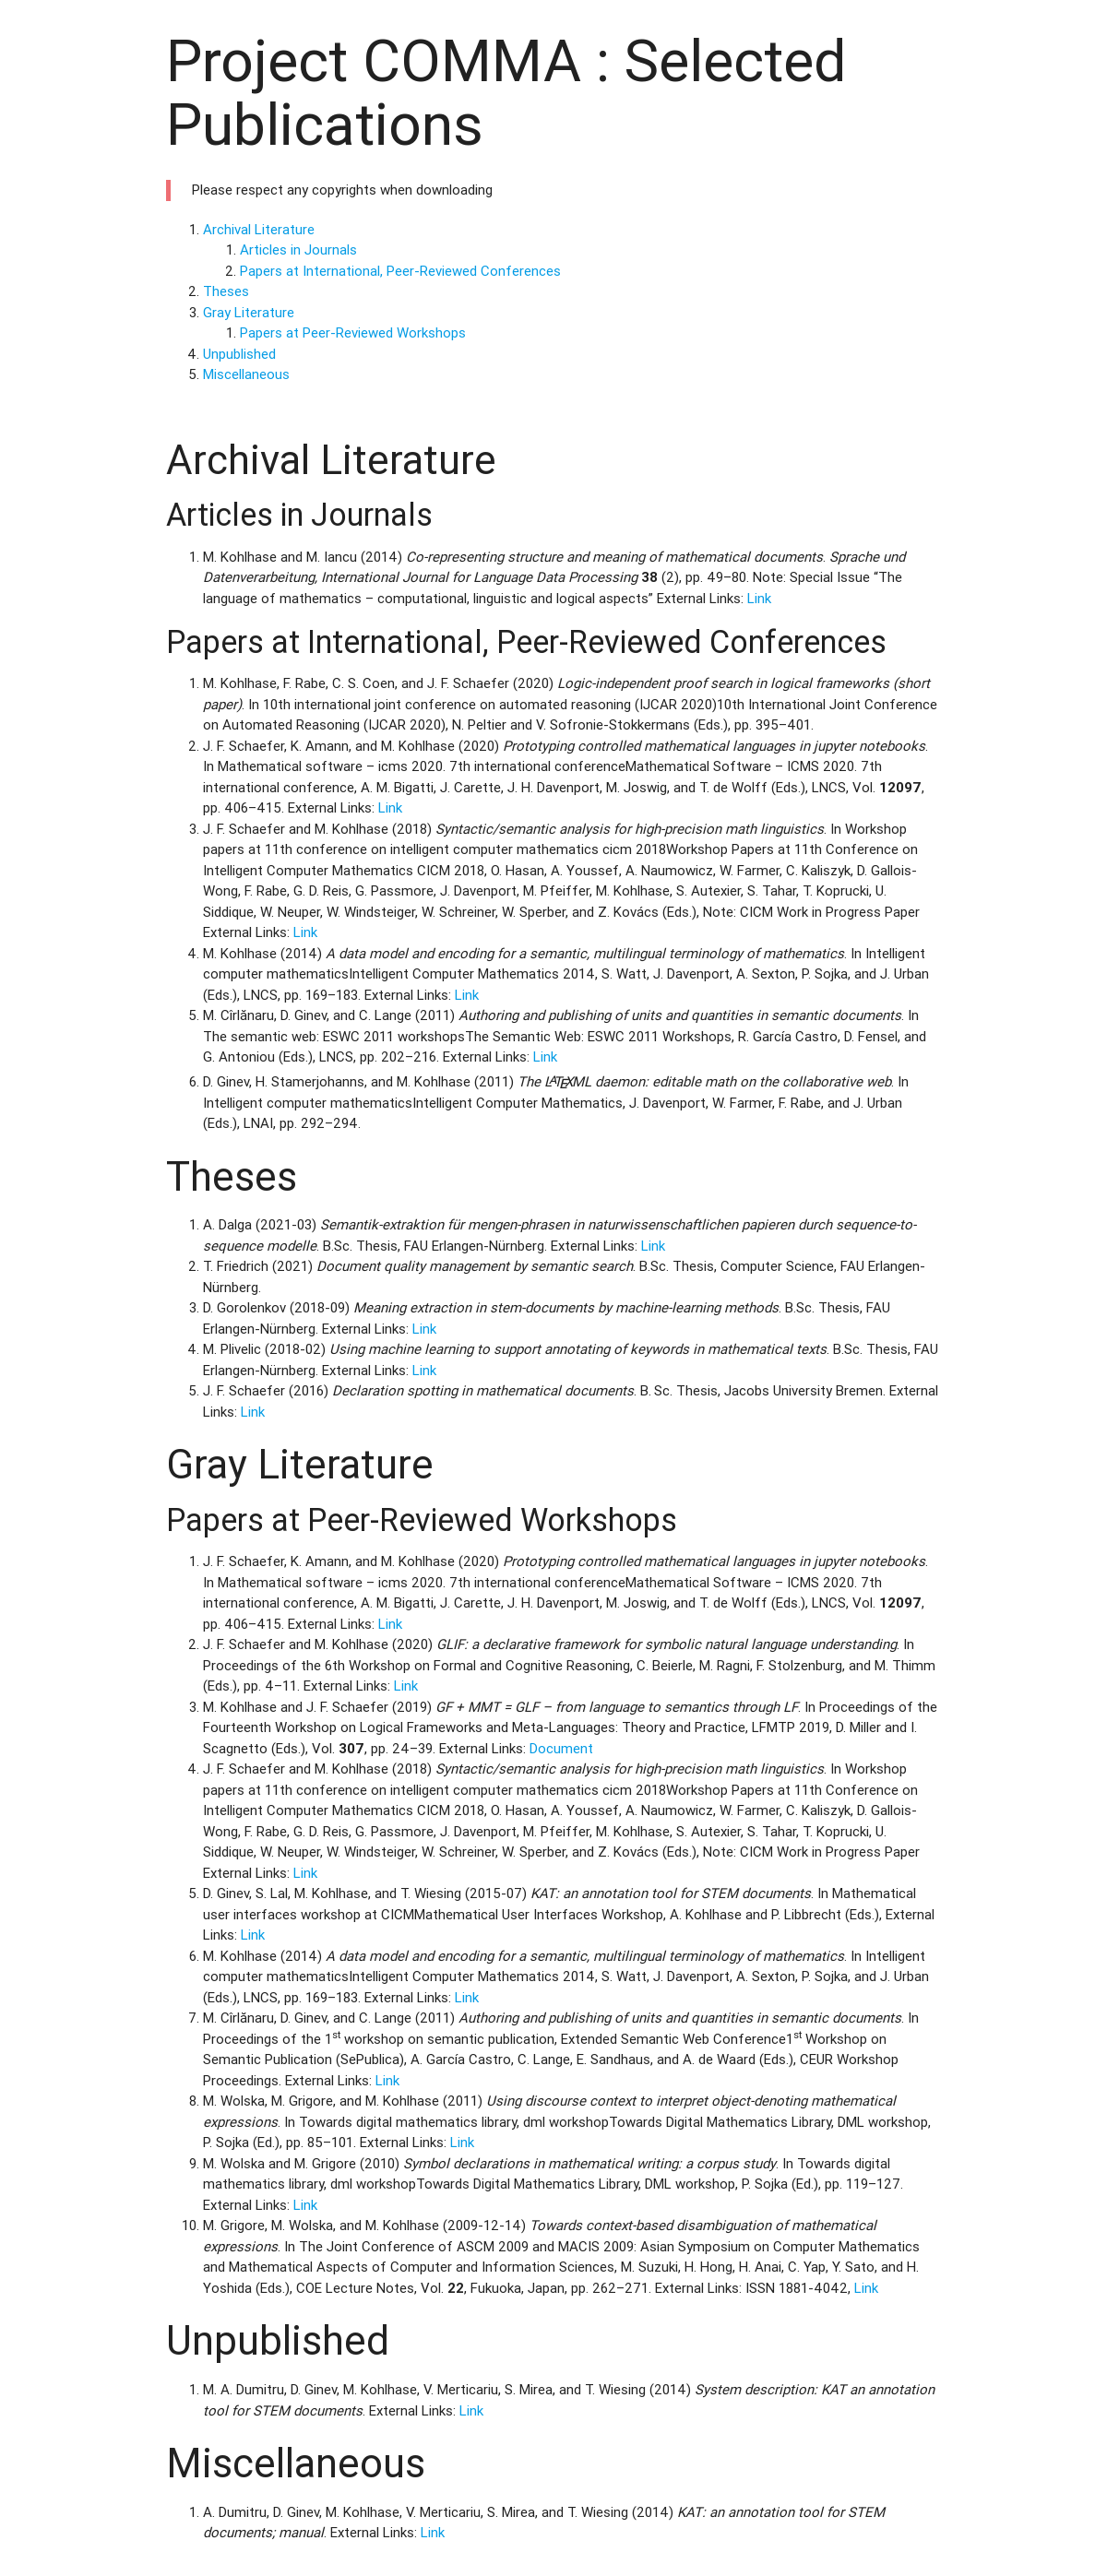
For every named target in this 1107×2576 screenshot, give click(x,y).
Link (759, 598)
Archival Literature (259, 229)
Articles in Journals (298, 249)
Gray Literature (248, 312)
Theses (226, 291)
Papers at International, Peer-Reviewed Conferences (400, 270)
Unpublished (239, 353)
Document (561, 1748)
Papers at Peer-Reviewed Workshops (353, 332)
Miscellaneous (246, 374)
